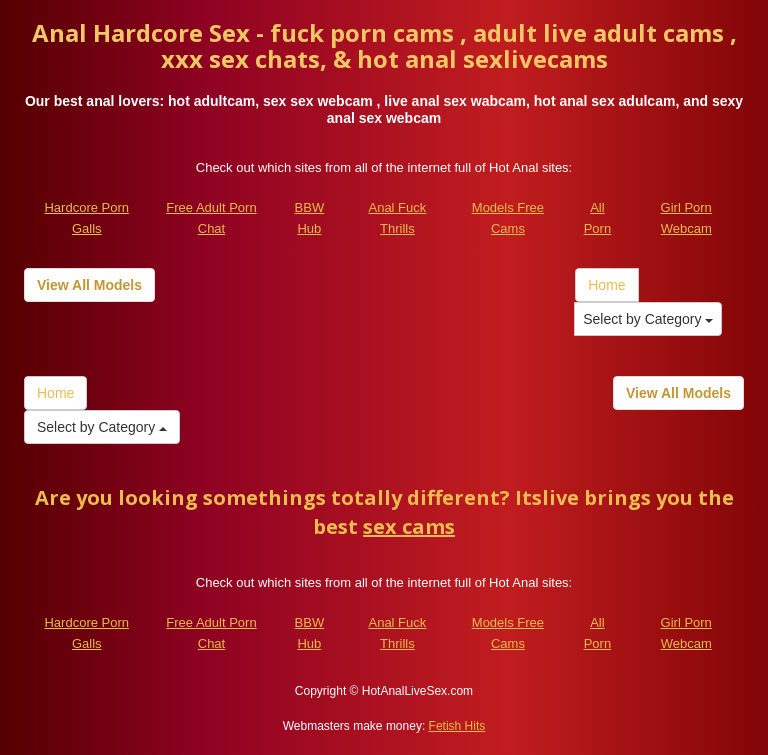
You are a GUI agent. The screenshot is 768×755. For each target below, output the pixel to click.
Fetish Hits (457, 726)
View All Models (89, 285)
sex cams (409, 526)
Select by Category (648, 319)
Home (606, 285)
